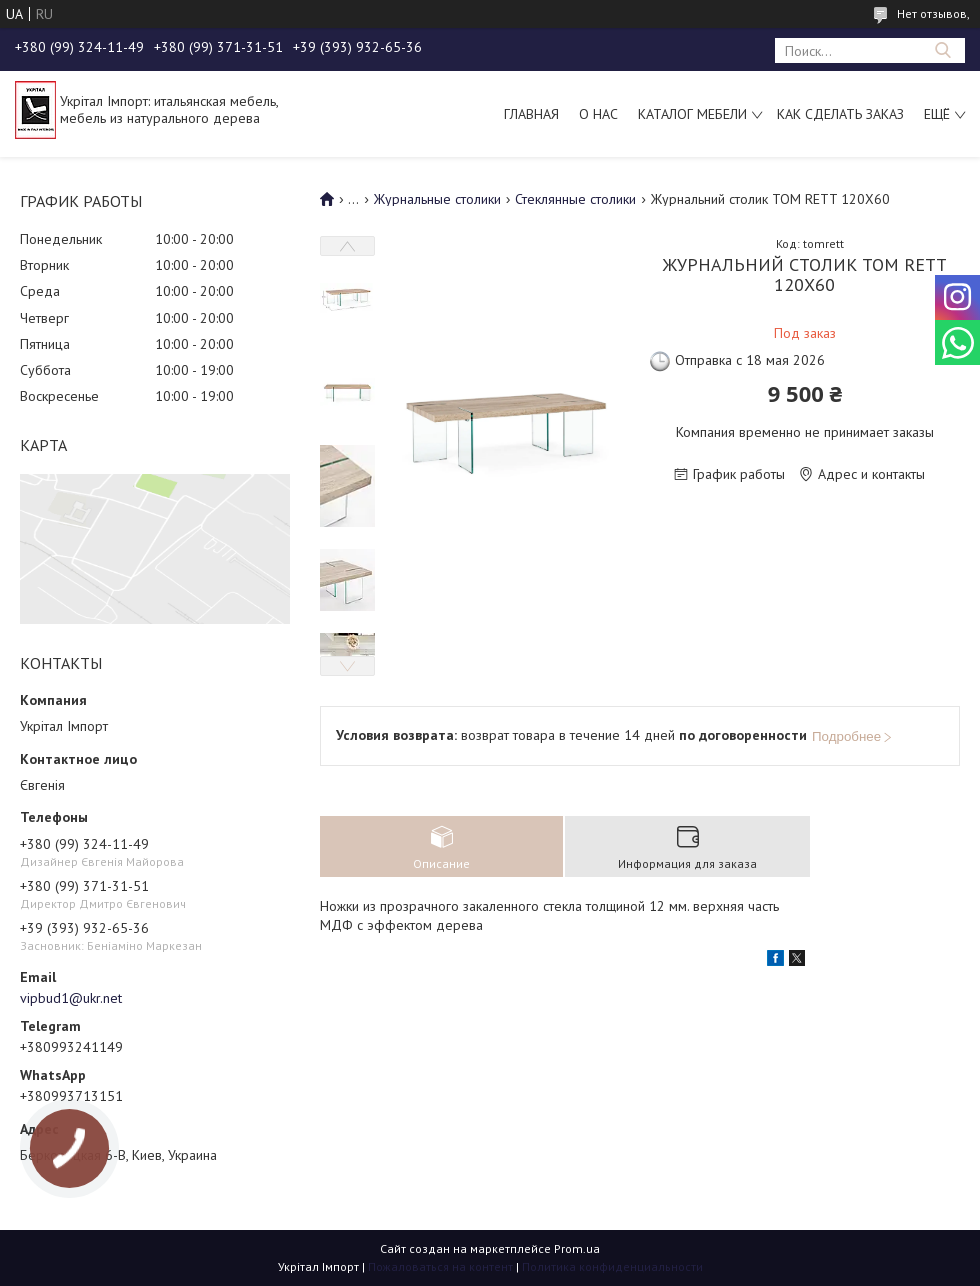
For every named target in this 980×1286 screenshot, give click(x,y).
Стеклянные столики (575, 199)
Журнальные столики (437, 199)
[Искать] (942, 50)
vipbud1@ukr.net (71, 998)
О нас (598, 114)
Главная (531, 114)
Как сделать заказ (840, 114)
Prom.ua (577, 1248)
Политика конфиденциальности (612, 1266)
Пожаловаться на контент (440, 1266)
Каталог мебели (692, 114)
